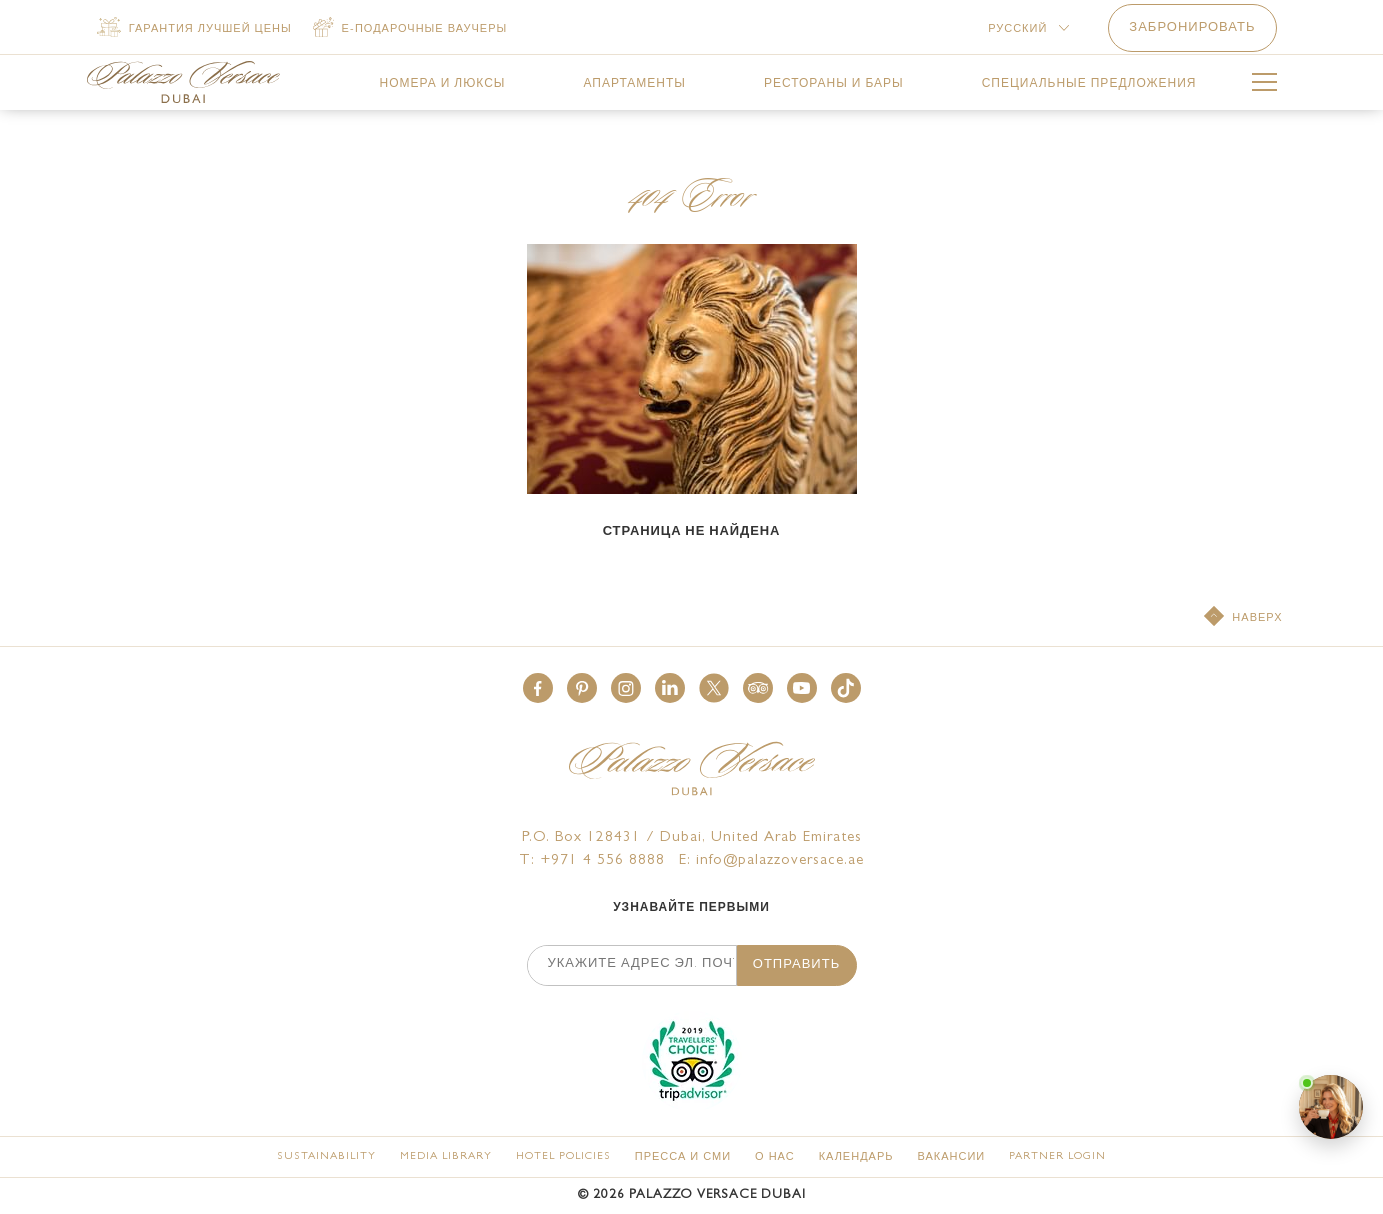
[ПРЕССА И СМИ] (683, 1157)
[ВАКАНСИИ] (951, 1157)
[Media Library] (446, 1156)
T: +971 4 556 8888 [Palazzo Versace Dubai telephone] (592, 861)
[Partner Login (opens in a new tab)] (1057, 1156)
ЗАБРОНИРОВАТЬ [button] (1192, 28)
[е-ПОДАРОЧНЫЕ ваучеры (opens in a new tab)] (410, 29)
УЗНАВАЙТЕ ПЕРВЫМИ (691, 909)
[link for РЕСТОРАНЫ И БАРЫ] (834, 84)
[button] (538, 688)
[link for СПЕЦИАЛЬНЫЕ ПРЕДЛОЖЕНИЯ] (1089, 84)
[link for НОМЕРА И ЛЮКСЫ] (443, 84)
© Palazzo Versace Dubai (692, 1195)
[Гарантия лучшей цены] (194, 29)
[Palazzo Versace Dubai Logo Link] (183, 82)
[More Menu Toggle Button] (1264, 85)
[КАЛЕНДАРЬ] (856, 1157)
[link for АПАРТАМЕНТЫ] (634, 84)
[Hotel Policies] (563, 1156)
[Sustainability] (326, 1156)
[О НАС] (775, 1157)
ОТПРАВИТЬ (796, 965)
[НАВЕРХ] (1243, 618)
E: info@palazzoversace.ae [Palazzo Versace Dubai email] (771, 861)
